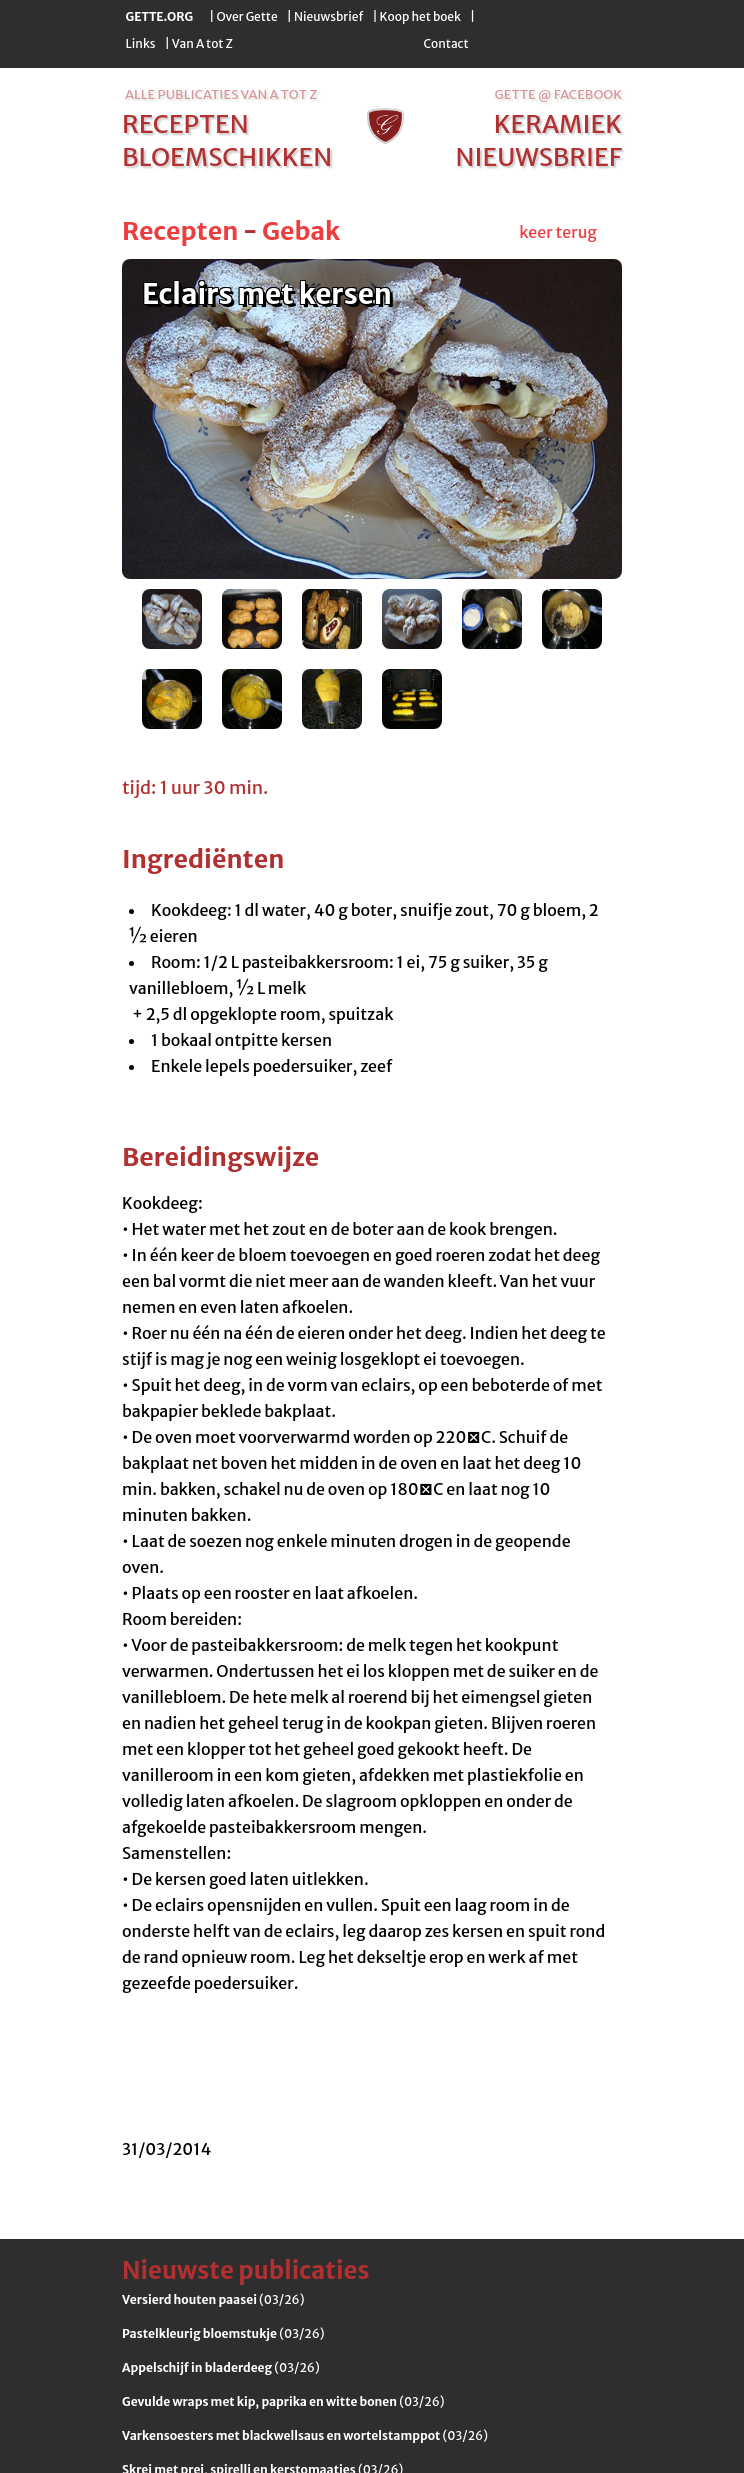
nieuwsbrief (539, 157)
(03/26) (213, 2299)
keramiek (558, 124)
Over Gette (246, 16)
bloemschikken (227, 157)
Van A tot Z (202, 43)
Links (141, 43)
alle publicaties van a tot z (221, 94)
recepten (185, 124)
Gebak (301, 231)
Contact (445, 43)
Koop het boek (420, 16)
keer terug (558, 232)
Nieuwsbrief (328, 16)
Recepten (180, 231)
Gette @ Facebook (558, 94)
